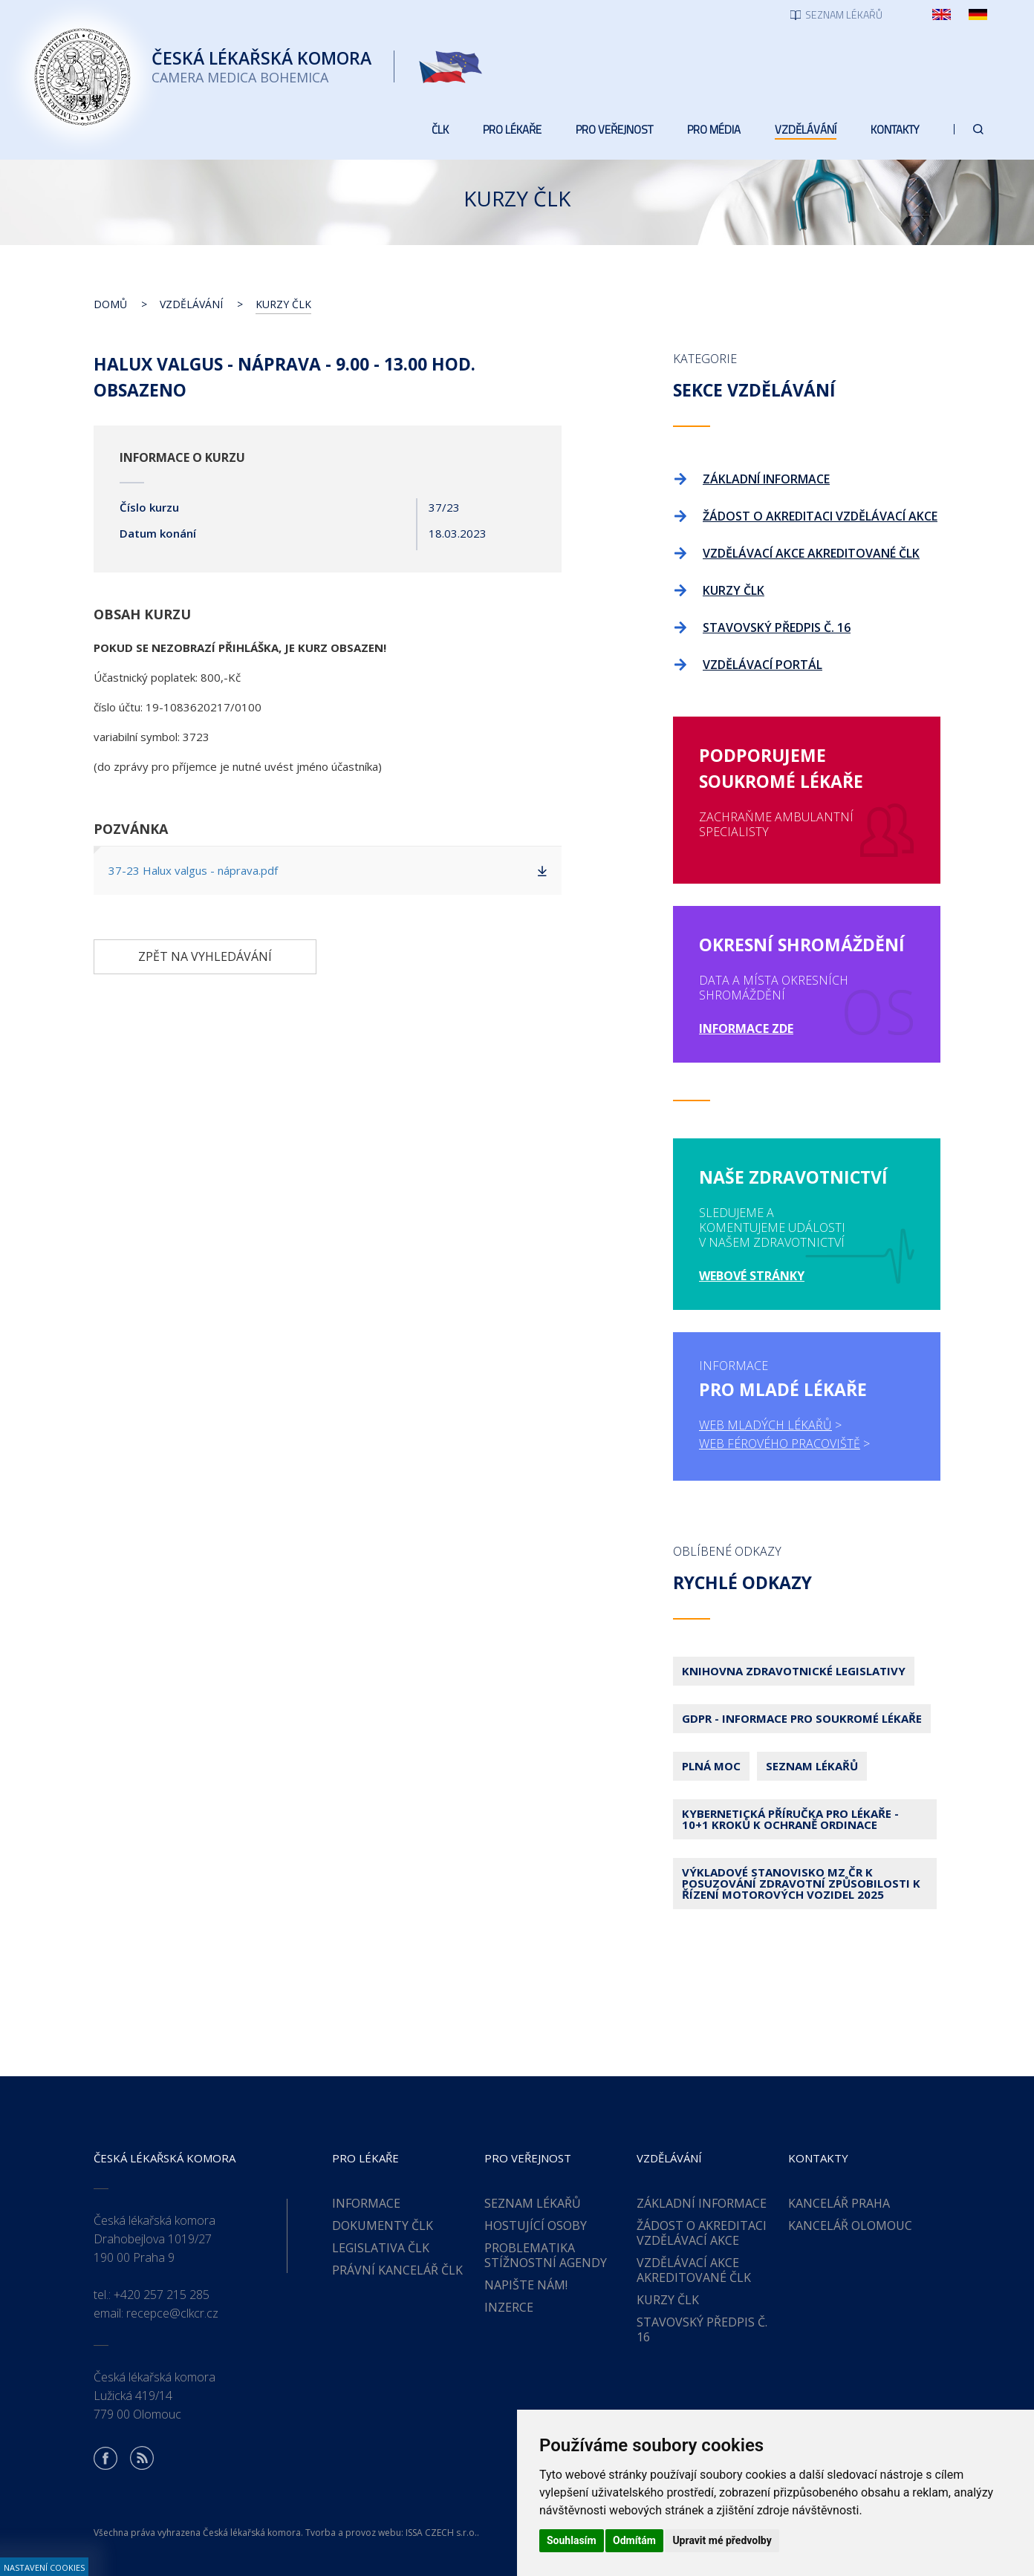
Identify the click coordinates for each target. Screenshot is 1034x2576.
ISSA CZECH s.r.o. (441, 2532)
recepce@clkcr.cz (172, 2313)
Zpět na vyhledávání (205, 956)
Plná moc (711, 1765)
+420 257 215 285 (161, 2294)
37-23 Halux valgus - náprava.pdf (193, 870)
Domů (110, 304)
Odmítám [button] (634, 2540)
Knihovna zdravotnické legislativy (793, 1670)
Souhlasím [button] (571, 2540)
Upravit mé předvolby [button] (721, 2540)
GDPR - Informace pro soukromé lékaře (802, 1718)
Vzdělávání (191, 304)
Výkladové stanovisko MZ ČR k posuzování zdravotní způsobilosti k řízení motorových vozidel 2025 (801, 1883)
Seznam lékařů (812, 1765)
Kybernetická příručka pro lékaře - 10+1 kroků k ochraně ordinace (790, 1819)
